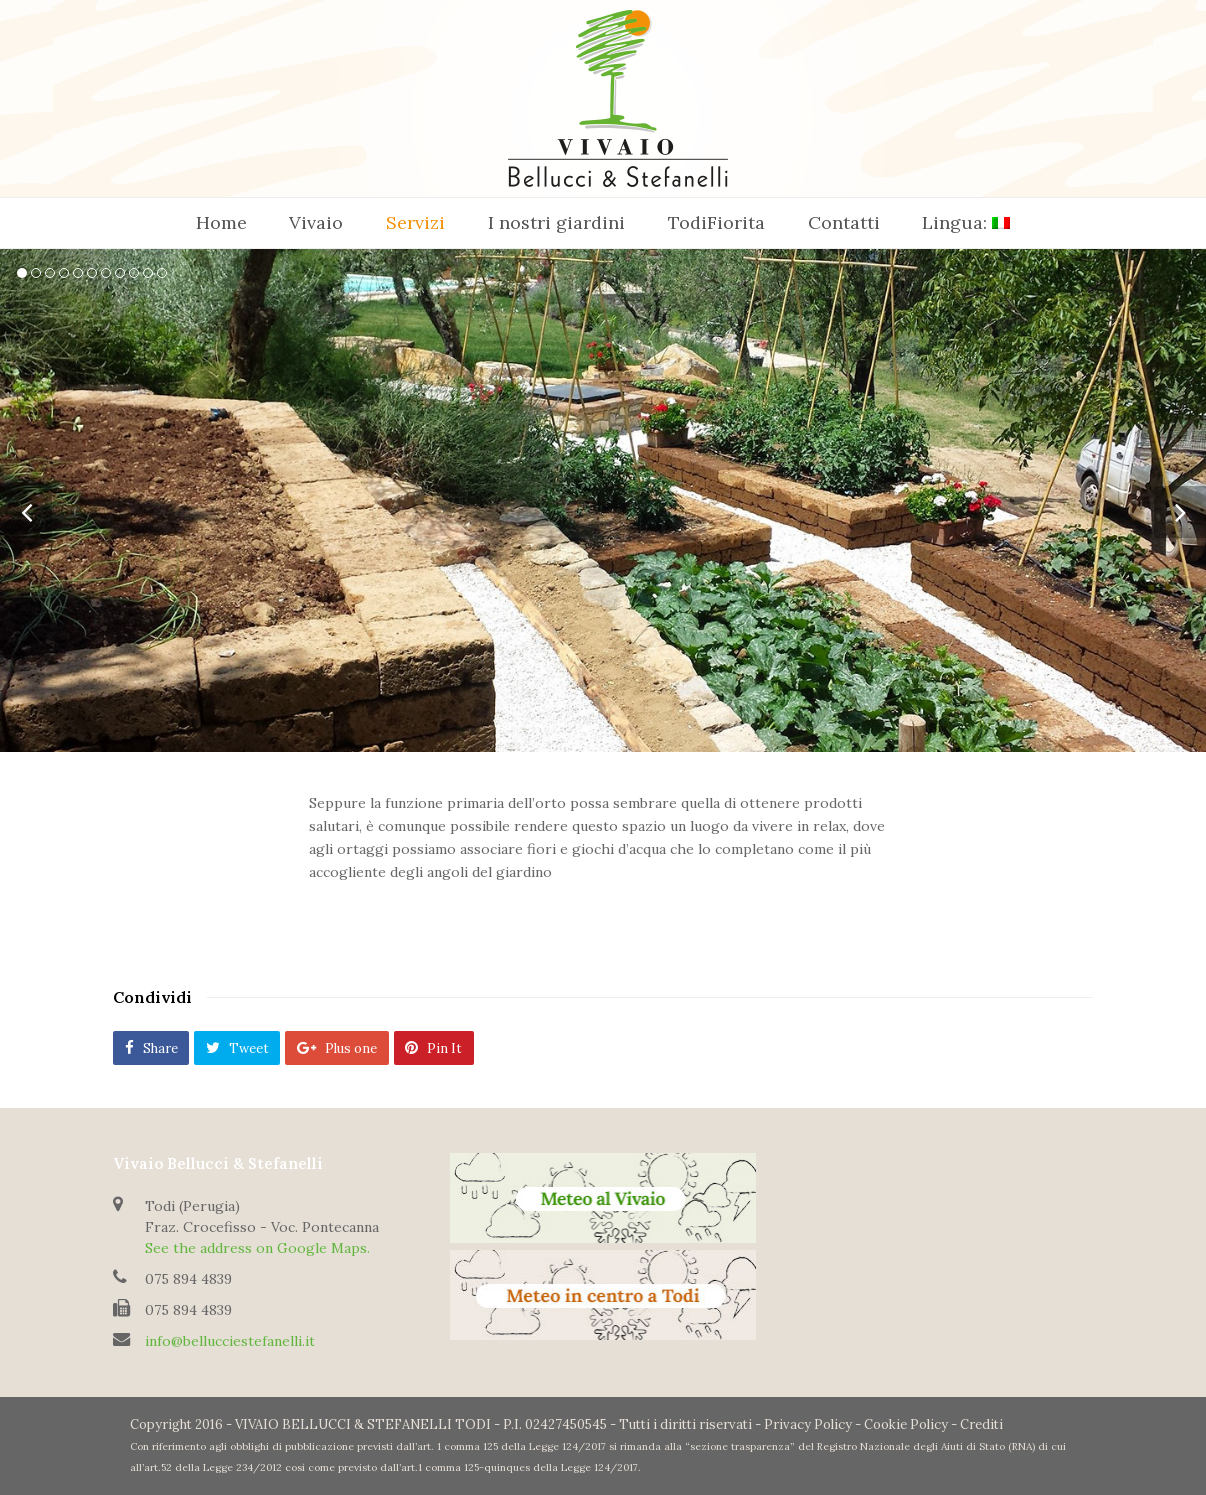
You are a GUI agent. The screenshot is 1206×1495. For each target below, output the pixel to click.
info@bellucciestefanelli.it (230, 1341)
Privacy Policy (808, 1424)
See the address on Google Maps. (257, 1248)
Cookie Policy (906, 1424)
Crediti (981, 1424)
